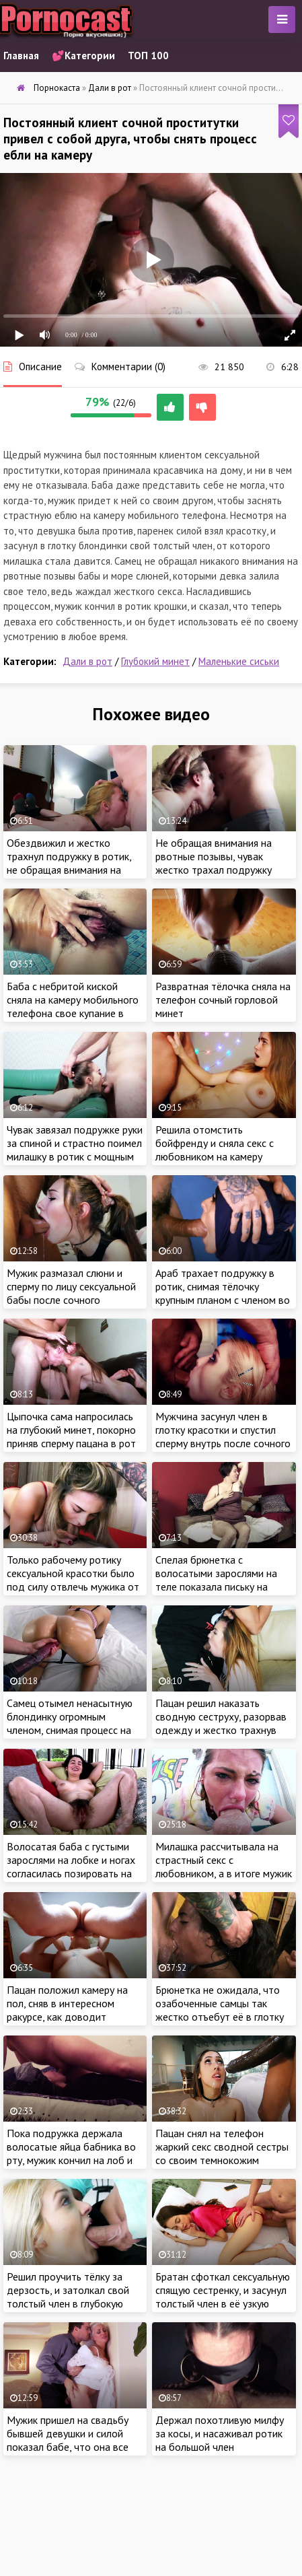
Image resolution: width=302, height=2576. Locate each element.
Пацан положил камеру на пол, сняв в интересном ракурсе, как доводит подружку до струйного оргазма (67, 2016)
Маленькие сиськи (238, 661)
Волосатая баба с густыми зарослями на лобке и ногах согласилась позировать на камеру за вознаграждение (71, 1866)
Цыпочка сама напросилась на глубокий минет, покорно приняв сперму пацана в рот (71, 1429)
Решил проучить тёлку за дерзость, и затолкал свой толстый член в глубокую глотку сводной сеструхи (68, 2297)
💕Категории (83, 55)
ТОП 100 (148, 55)
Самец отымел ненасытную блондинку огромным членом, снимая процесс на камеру (70, 1723)
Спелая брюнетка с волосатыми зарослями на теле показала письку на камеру (216, 1580)
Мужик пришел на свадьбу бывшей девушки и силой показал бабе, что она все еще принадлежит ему (67, 2440)
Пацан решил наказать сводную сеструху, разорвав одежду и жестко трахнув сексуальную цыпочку (221, 1723)
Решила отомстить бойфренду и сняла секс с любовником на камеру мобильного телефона (214, 1150)
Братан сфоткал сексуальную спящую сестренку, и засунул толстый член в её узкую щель (222, 2297)
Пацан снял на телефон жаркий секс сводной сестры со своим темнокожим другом (222, 2153)
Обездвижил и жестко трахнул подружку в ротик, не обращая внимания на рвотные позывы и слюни (69, 863)
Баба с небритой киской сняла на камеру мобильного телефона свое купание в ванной (73, 1006)
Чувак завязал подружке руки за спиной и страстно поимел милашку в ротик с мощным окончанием (75, 1150)
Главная (21, 55)
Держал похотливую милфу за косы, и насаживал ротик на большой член (219, 2433)
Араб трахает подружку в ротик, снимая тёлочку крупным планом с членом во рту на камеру (222, 1293)
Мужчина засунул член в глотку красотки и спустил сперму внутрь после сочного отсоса (223, 1436)
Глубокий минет (155, 661)
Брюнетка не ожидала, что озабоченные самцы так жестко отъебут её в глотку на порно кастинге (219, 2010)
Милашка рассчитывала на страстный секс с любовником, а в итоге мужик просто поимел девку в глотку (223, 1873)
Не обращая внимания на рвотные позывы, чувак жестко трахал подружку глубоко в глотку (213, 863)
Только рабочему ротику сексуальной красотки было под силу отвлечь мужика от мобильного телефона (73, 1580)
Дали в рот (87, 661)
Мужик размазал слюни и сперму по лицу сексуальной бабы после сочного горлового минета (71, 1293)
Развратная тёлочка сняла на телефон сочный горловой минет (223, 999)
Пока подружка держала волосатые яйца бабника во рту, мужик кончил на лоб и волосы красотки (71, 2153)
